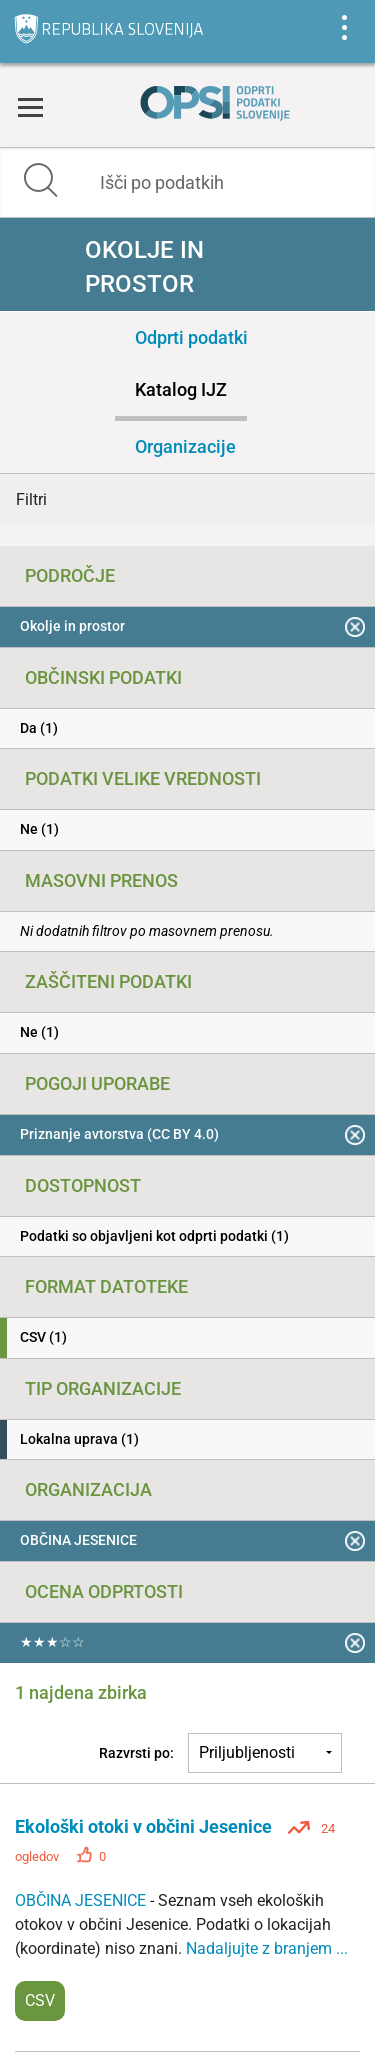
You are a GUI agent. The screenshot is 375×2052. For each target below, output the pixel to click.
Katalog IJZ (181, 389)
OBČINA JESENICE (82, 1900)
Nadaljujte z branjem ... (267, 1948)
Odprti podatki (191, 337)
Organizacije (185, 446)
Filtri (31, 499)
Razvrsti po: (136, 1753)
